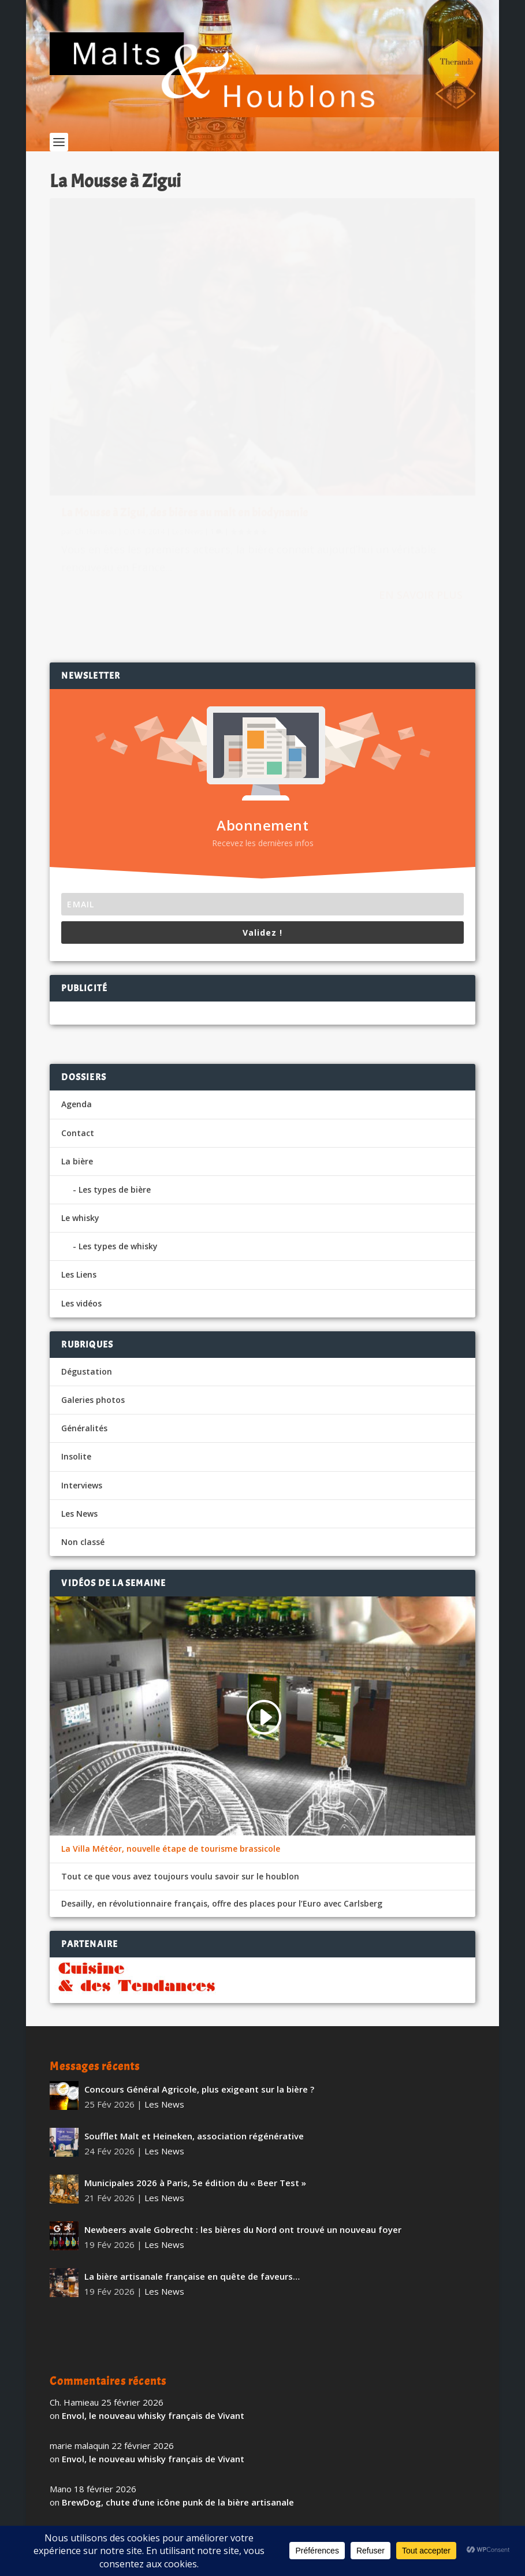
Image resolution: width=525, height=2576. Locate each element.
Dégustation (86, 1249)
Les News (187, 401)
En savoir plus (201, 494)
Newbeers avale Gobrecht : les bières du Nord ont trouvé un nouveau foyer (242, 2107)
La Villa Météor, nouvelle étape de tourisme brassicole (170, 1727)
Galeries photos (93, 1277)
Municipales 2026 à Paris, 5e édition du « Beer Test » (195, 2061)
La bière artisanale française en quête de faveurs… (192, 2154)
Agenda (76, 982)
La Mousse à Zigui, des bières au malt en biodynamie (148, 375)
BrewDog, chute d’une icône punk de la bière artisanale (178, 2380)
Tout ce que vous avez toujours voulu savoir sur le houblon (180, 1754)
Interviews (81, 1362)
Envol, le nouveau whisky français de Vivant (153, 2293)
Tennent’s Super (96, 2423)
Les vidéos (81, 1180)
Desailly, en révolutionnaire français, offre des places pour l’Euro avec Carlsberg (221, 1781)
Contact (77, 1010)
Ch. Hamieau (95, 401)
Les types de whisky (118, 1124)
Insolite (76, 1334)
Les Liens (78, 1152)
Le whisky (80, 1095)
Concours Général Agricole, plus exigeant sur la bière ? (199, 1967)
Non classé (83, 1419)
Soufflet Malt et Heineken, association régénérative (194, 2014)
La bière (77, 1038)
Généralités (84, 1306)
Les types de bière (115, 1067)
